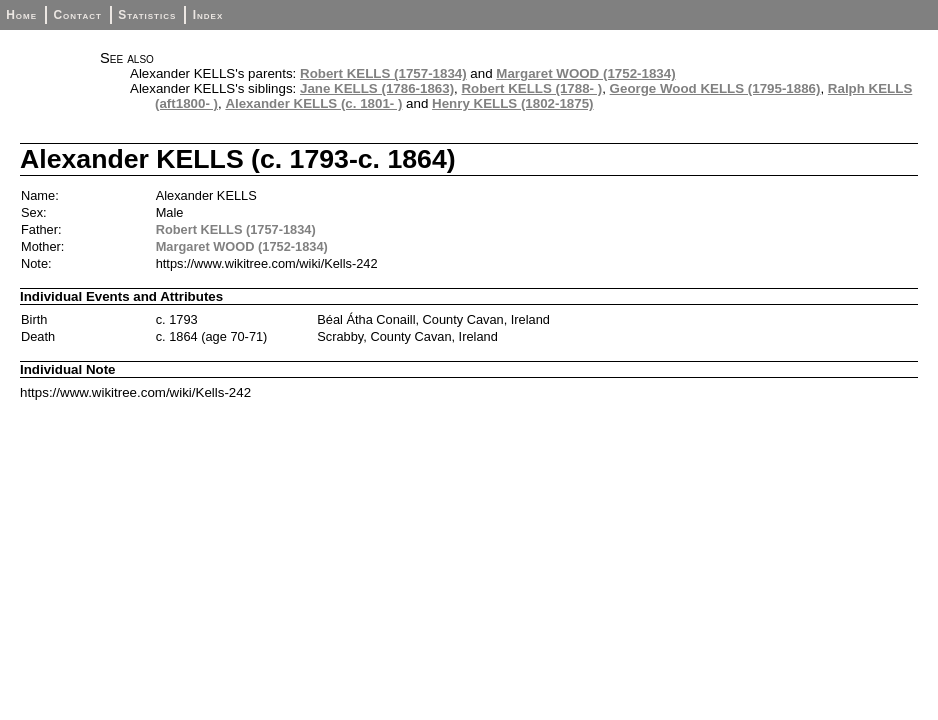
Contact (77, 15)
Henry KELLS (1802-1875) (513, 103)
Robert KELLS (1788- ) (531, 88)
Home (21, 15)
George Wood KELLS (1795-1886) (715, 88)
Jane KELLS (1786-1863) (377, 88)
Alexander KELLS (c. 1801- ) (313, 103)
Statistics (147, 15)
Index (208, 15)
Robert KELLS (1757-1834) (383, 73)
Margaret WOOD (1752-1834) (585, 73)
